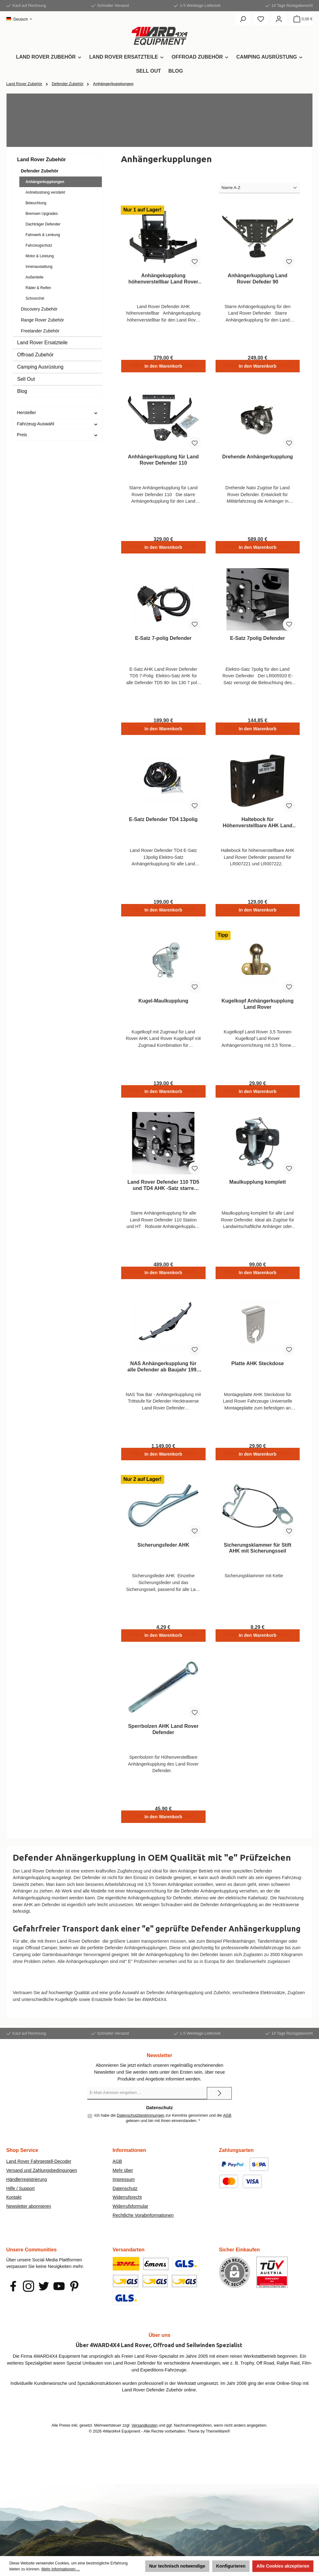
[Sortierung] (259, 188)
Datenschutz (124, 2201)
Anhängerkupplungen (45, 182)
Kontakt (13, 2210)
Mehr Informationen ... (60, 2569)
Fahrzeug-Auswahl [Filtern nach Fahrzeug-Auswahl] (57, 423)
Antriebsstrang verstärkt (45, 192)
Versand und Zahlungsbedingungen (41, 2183)
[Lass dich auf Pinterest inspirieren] (74, 2299)
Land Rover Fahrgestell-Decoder (38, 2174)
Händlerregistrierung (26, 2192)
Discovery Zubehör (39, 309)
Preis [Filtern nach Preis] (57, 434)
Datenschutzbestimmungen (140, 2128)
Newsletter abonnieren (28, 2219)
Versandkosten (144, 2438)
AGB (227, 2128)
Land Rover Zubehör (41, 159)
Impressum (123, 2192)
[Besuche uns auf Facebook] (13, 2299)
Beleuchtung (36, 203)
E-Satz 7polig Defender (257, 641)
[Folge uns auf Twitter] (44, 2299)
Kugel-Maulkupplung (163, 1008)
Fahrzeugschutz (39, 245)
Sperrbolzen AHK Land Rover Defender (163, 1743)
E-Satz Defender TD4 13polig (163, 825)
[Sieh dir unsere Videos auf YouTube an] (59, 2299)
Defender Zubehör (40, 170)
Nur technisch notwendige (177, 2566)
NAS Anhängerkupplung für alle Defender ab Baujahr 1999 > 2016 (163, 1377)
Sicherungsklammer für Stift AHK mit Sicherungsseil (257, 1560)
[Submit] (219, 2106)
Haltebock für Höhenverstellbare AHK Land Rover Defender (257, 828)
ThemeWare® (218, 2444)
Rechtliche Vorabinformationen (143, 2228)
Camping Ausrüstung (40, 367)
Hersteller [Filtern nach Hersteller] (57, 412)
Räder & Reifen (38, 288)
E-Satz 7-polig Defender (163, 641)
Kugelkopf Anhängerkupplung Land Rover (257, 1011)
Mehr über (122, 2183)
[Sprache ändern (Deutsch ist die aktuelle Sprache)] (19, 19)
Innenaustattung (39, 266)
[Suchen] (242, 19)
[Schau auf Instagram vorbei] (28, 2299)
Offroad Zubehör (35, 354)
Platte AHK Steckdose (257, 1374)
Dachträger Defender (43, 224)
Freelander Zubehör (40, 330)
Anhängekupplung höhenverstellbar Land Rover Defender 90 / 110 (163, 279)
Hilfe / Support (20, 2201)
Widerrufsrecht (127, 2210)
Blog (22, 391)
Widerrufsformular (130, 2219)
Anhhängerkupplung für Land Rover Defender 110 (163, 461)
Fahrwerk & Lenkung (43, 235)
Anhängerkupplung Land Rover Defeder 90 (258, 278)
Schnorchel (35, 298)
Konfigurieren (230, 2566)
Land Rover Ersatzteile (42, 342)
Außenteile (34, 277)
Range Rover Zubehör (42, 319)
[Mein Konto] (278, 19)
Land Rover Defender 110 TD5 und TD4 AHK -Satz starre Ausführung (163, 1194)
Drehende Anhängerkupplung (257, 458)
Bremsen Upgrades (42, 213)
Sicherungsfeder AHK (163, 1557)
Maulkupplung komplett (257, 1191)
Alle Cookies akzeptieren (282, 2566)
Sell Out (26, 379)
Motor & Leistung (40, 256)
